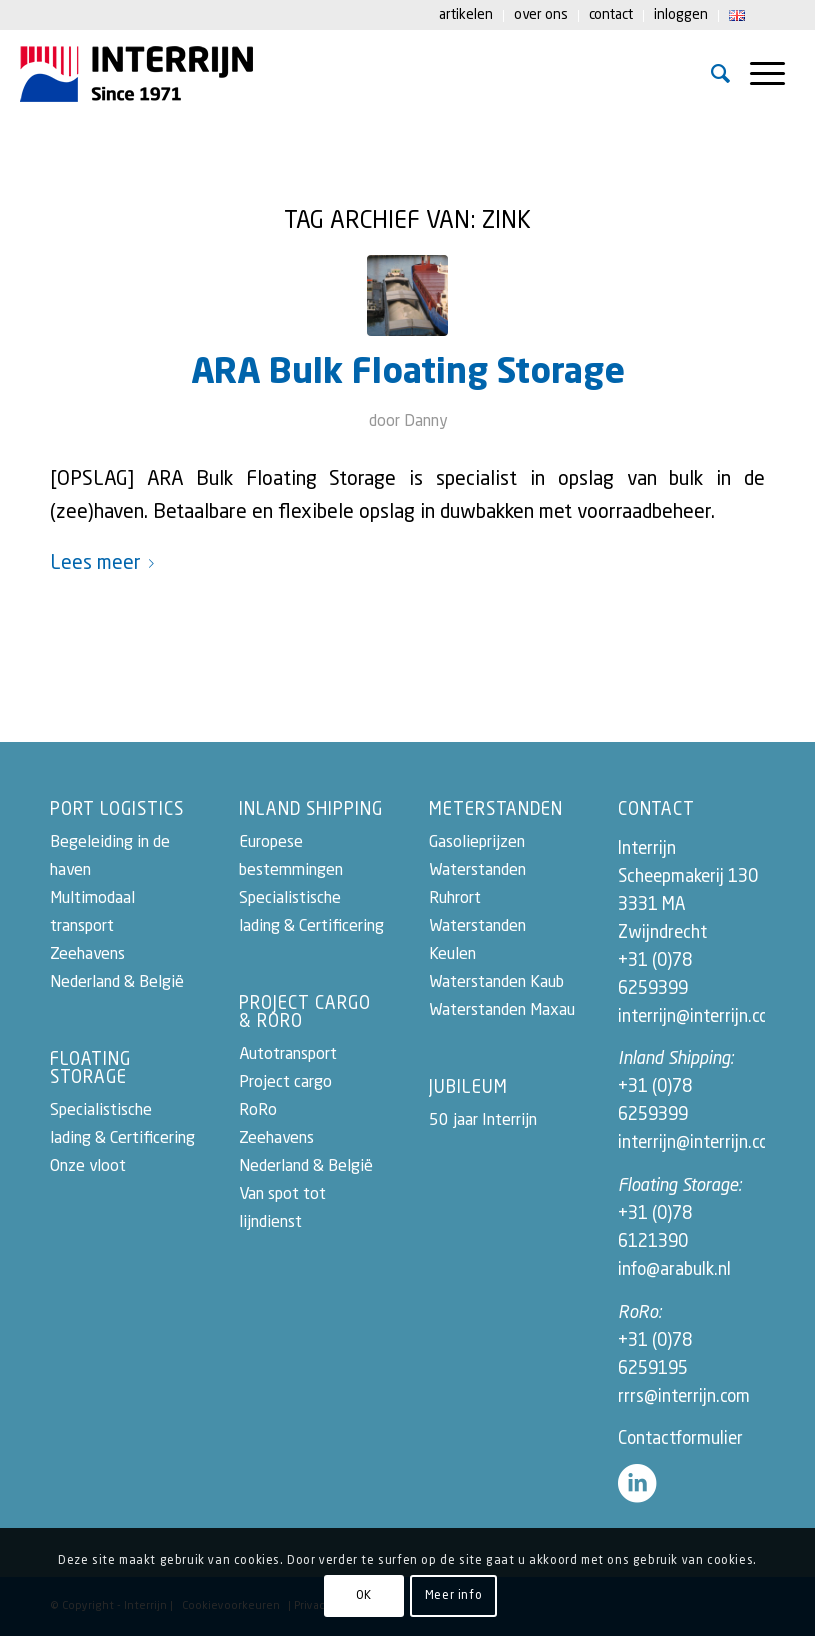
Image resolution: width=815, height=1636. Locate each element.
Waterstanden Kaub (496, 983)
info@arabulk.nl (674, 1270)
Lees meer (106, 564)
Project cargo (285, 1083)
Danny (425, 422)
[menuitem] (466, 16)
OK (364, 1596)
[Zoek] (720, 74)
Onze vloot (88, 1167)
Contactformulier (680, 1439)
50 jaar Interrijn (483, 1121)
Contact (611, 15)
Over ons (541, 15)
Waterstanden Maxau (502, 1011)
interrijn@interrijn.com (700, 1017)
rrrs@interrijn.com (684, 1397)
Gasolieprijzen (477, 843)
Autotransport (288, 1055)
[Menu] (767, 74)
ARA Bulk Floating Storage (408, 373)
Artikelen (466, 15)
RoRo (258, 1111)
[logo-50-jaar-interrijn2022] (136, 74)
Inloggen (681, 15)
